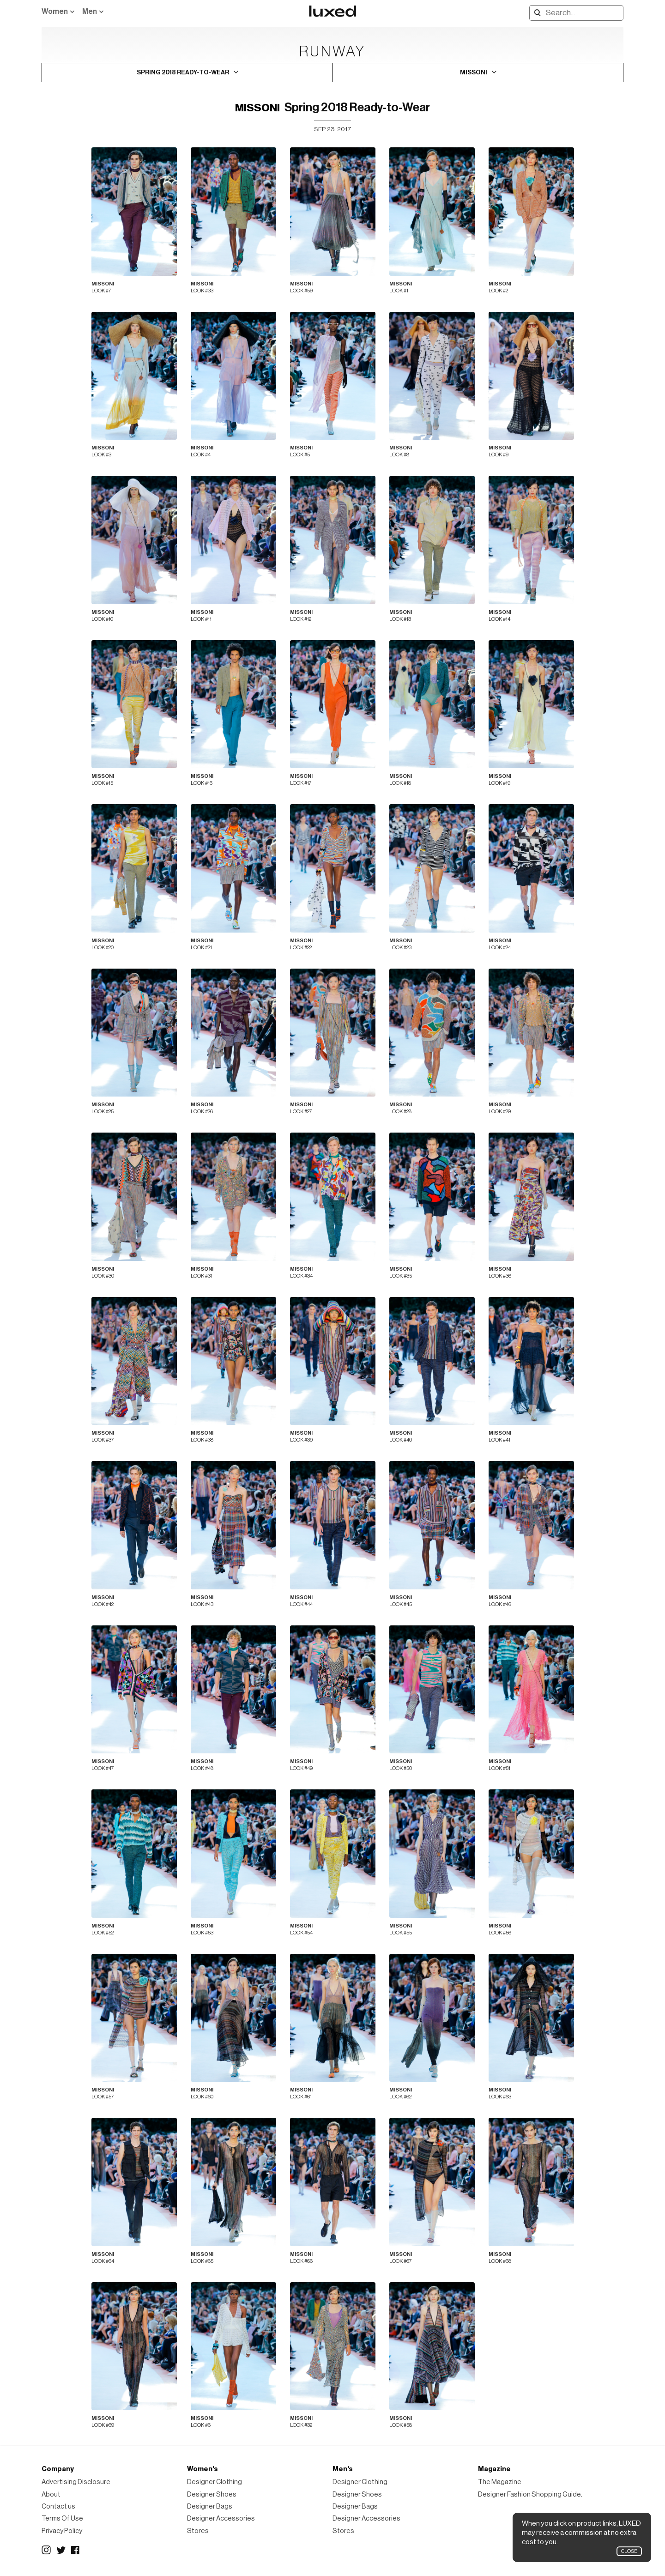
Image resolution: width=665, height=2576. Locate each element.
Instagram (46, 2550)
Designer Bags (209, 2506)
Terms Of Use (62, 2518)
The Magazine (499, 2482)
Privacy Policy (62, 2531)
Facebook (75, 2550)
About (51, 2494)
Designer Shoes (211, 2494)
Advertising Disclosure (76, 2482)
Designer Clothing (214, 2482)
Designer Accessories (221, 2518)
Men (89, 11)
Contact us (58, 2506)
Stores (198, 2531)
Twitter (61, 2550)
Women (55, 11)
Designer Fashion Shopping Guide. (530, 2494)
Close (629, 2551)
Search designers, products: (532, 12)
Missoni (257, 108)
